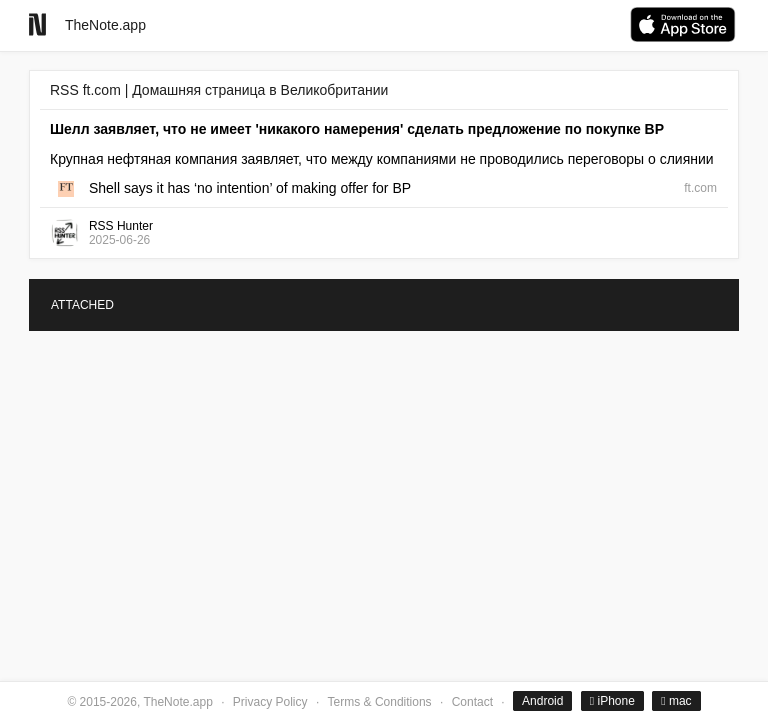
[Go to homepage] (37, 24)
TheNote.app (105, 25)
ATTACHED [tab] (82, 305)
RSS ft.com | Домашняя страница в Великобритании (219, 90)
